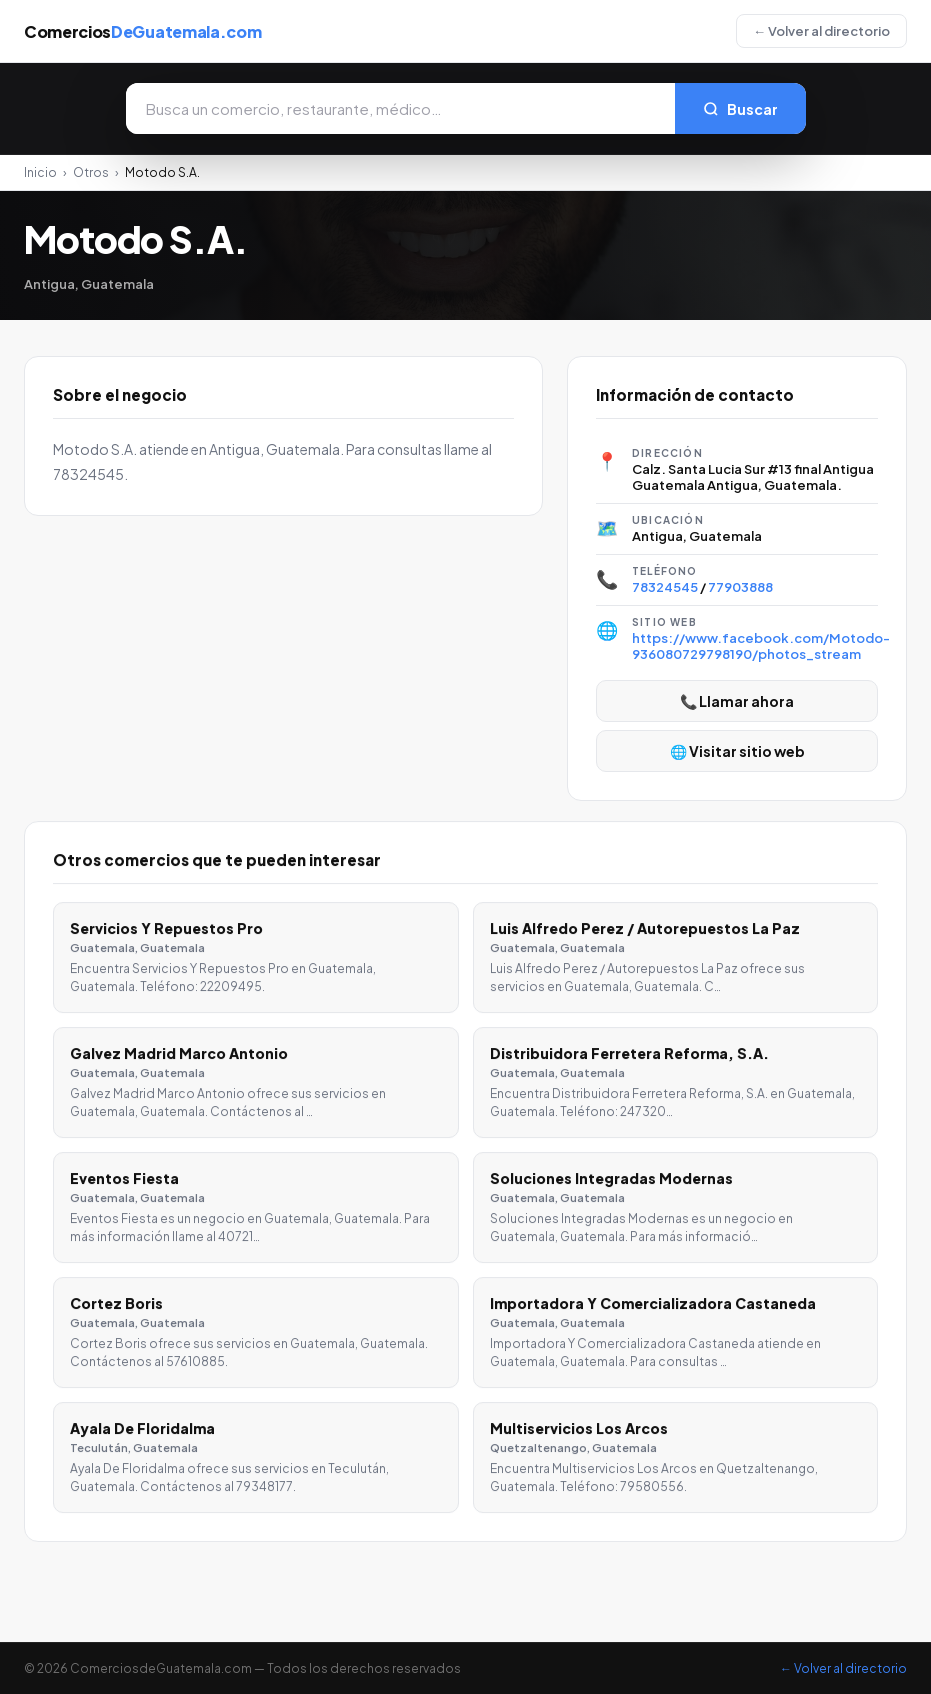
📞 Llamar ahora (737, 701)
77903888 (740, 587)
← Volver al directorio (821, 31)
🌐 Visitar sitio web (737, 751)
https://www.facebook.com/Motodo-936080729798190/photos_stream (761, 646)
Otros (91, 172)
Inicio (40, 172)
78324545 (665, 587)
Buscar (740, 109)
